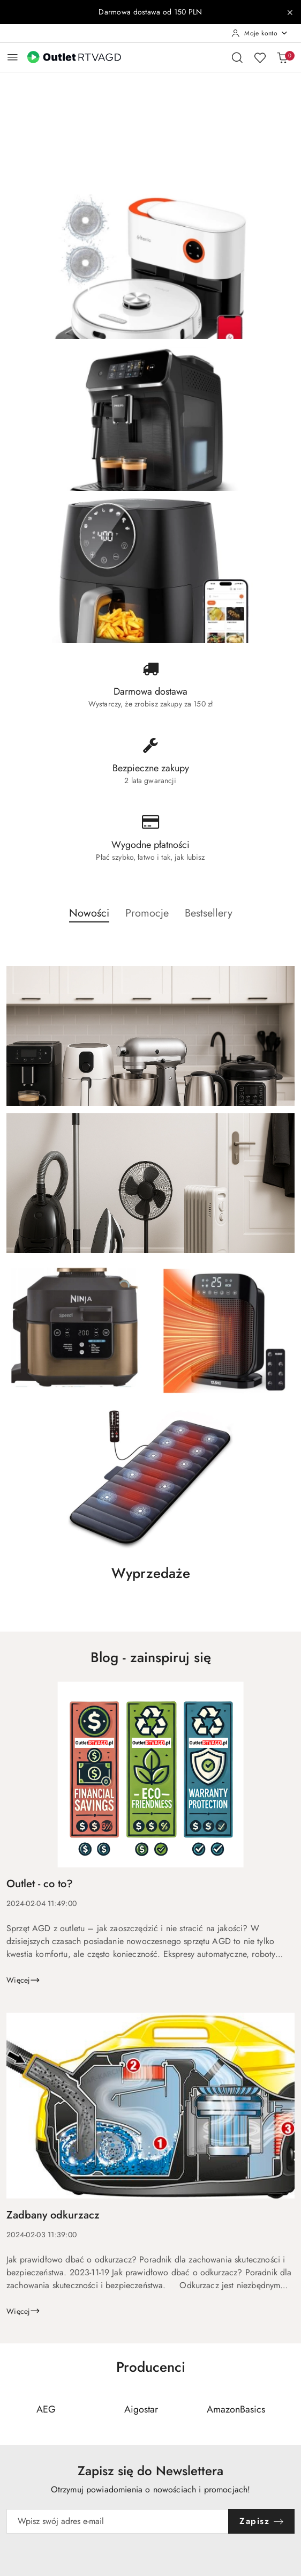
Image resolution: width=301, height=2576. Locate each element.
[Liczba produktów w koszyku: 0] (282, 57)
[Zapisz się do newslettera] (117, 2521)
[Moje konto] (259, 33)
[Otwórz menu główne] (12, 57)
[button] (89, 919)
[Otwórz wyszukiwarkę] (237, 57)
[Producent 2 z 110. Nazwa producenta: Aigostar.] (141, 2410)
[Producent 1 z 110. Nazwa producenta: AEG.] (46, 2410)
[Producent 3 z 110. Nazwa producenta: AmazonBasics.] (236, 2410)
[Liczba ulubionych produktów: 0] (260, 57)
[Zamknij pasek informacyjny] (290, 12)
